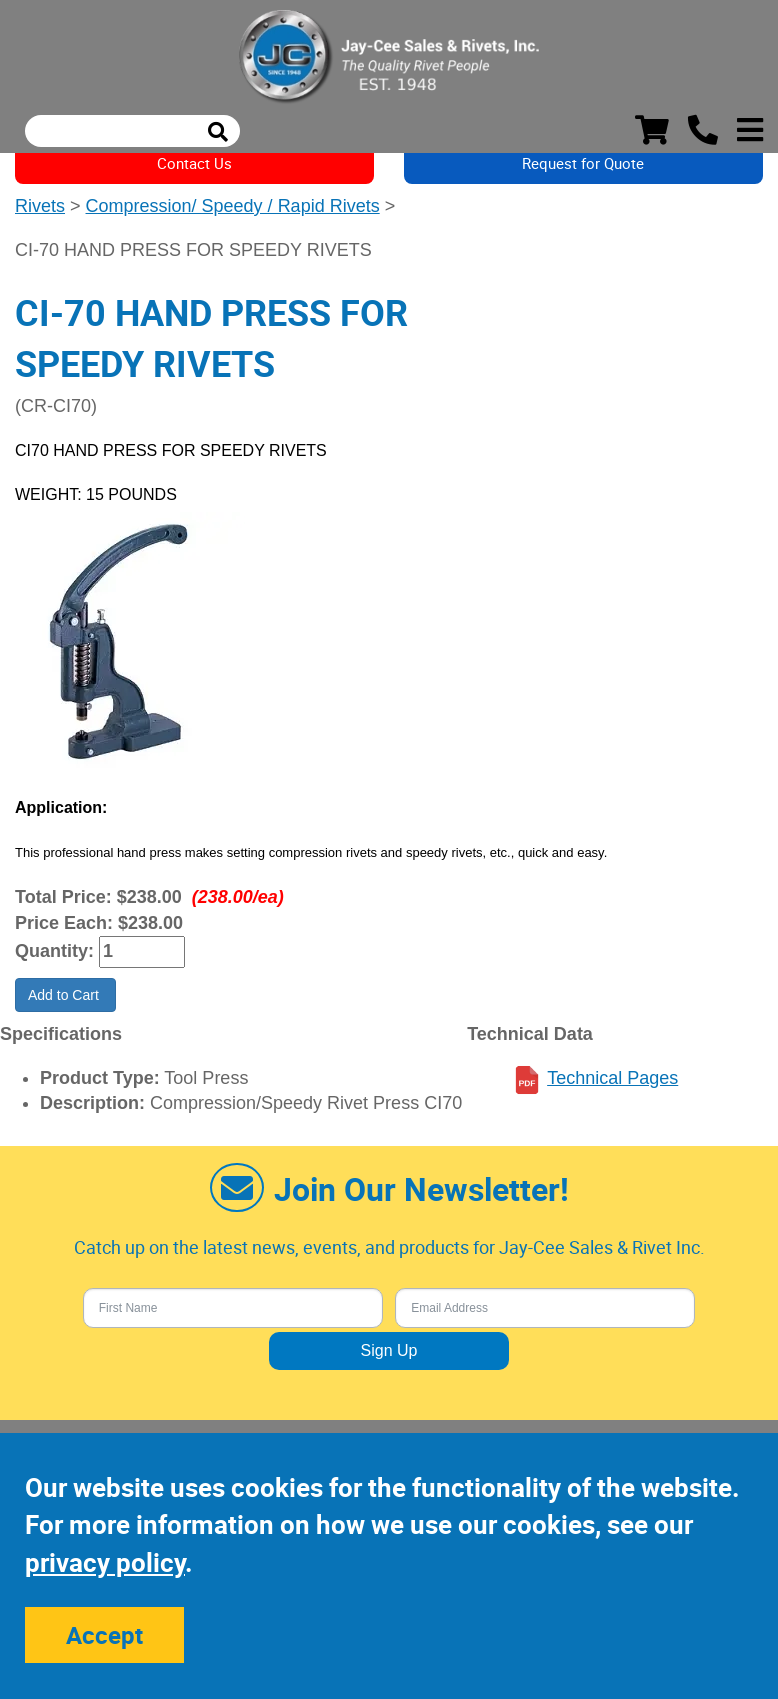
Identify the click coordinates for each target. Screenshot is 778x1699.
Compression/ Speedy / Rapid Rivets (233, 206)
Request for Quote (583, 163)
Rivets (40, 206)
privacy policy (105, 1562)
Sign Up (389, 1350)
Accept (104, 1635)
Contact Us (194, 163)
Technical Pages (612, 1078)
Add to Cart (65, 995)
